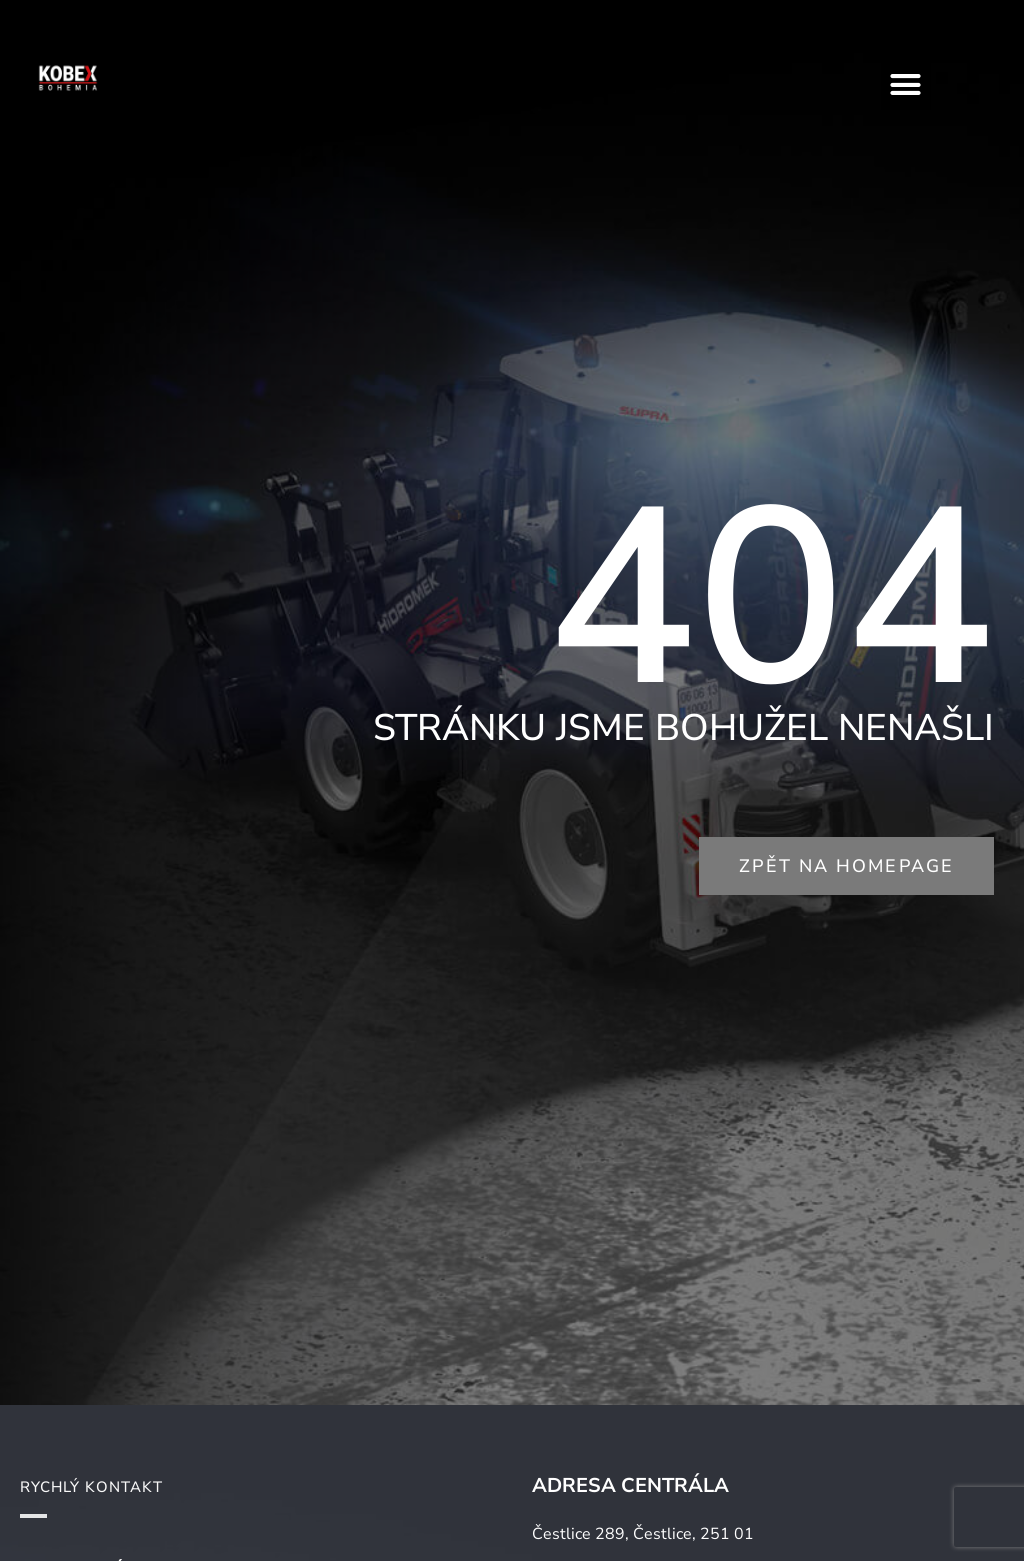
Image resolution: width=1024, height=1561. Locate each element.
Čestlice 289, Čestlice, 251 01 (643, 1534)
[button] (906, 85)
